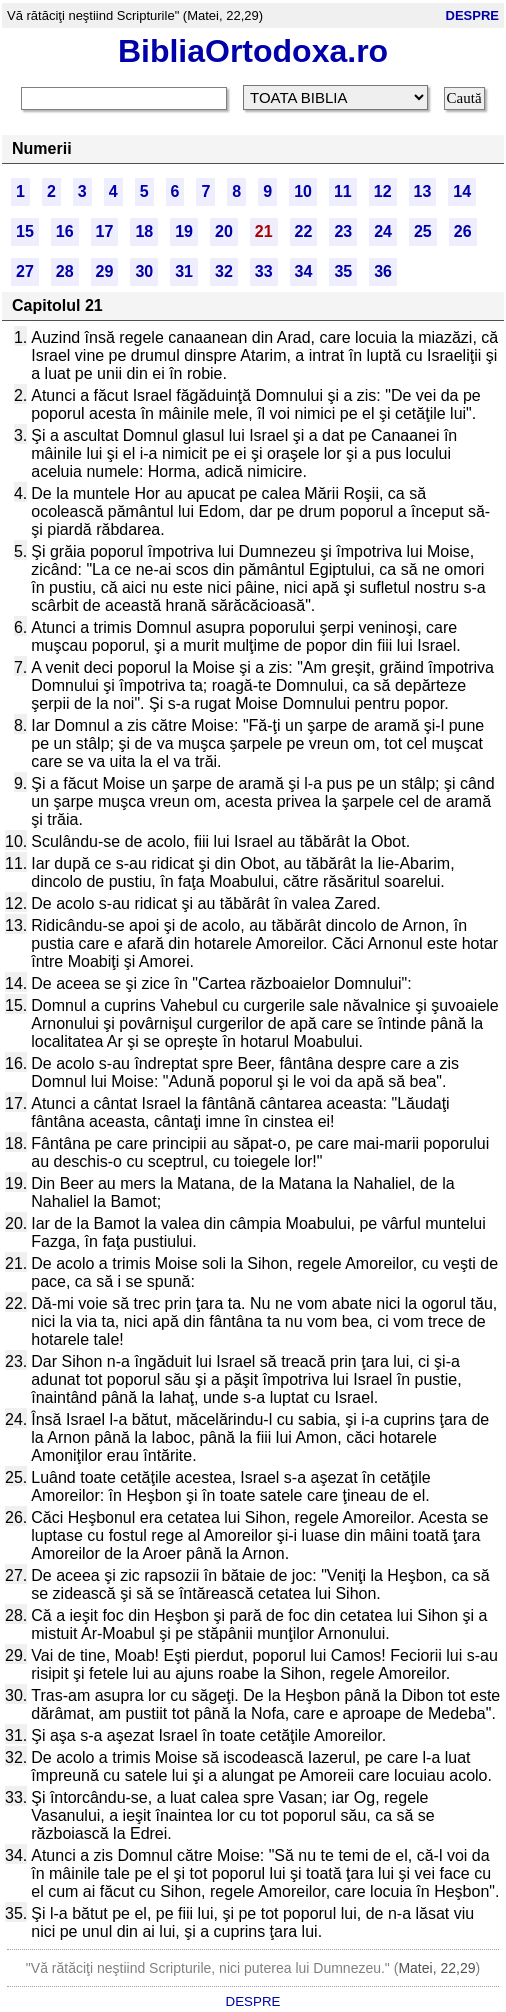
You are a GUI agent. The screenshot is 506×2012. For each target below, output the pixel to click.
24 (383, 231)
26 (463, 231)
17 (105, 231)
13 (423, 191)
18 (144, 231)
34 (304, 271)
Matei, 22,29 (436, 1968)
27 (25, 271)
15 (25, 231)
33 (264, 271)
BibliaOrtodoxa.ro (253, 51)
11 (343, 191)
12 (383, 191)
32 (224, 271)
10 (303, 191)
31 (184, 271)
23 (343, 231)
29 (105, 271)
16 (65, 231)
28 (65, 271)
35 (343, 271)
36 (383, 271)
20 (224, 231)
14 (462, 191)
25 (423, 231)
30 (144, 271)
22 (304, 231)
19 (184, 231)
